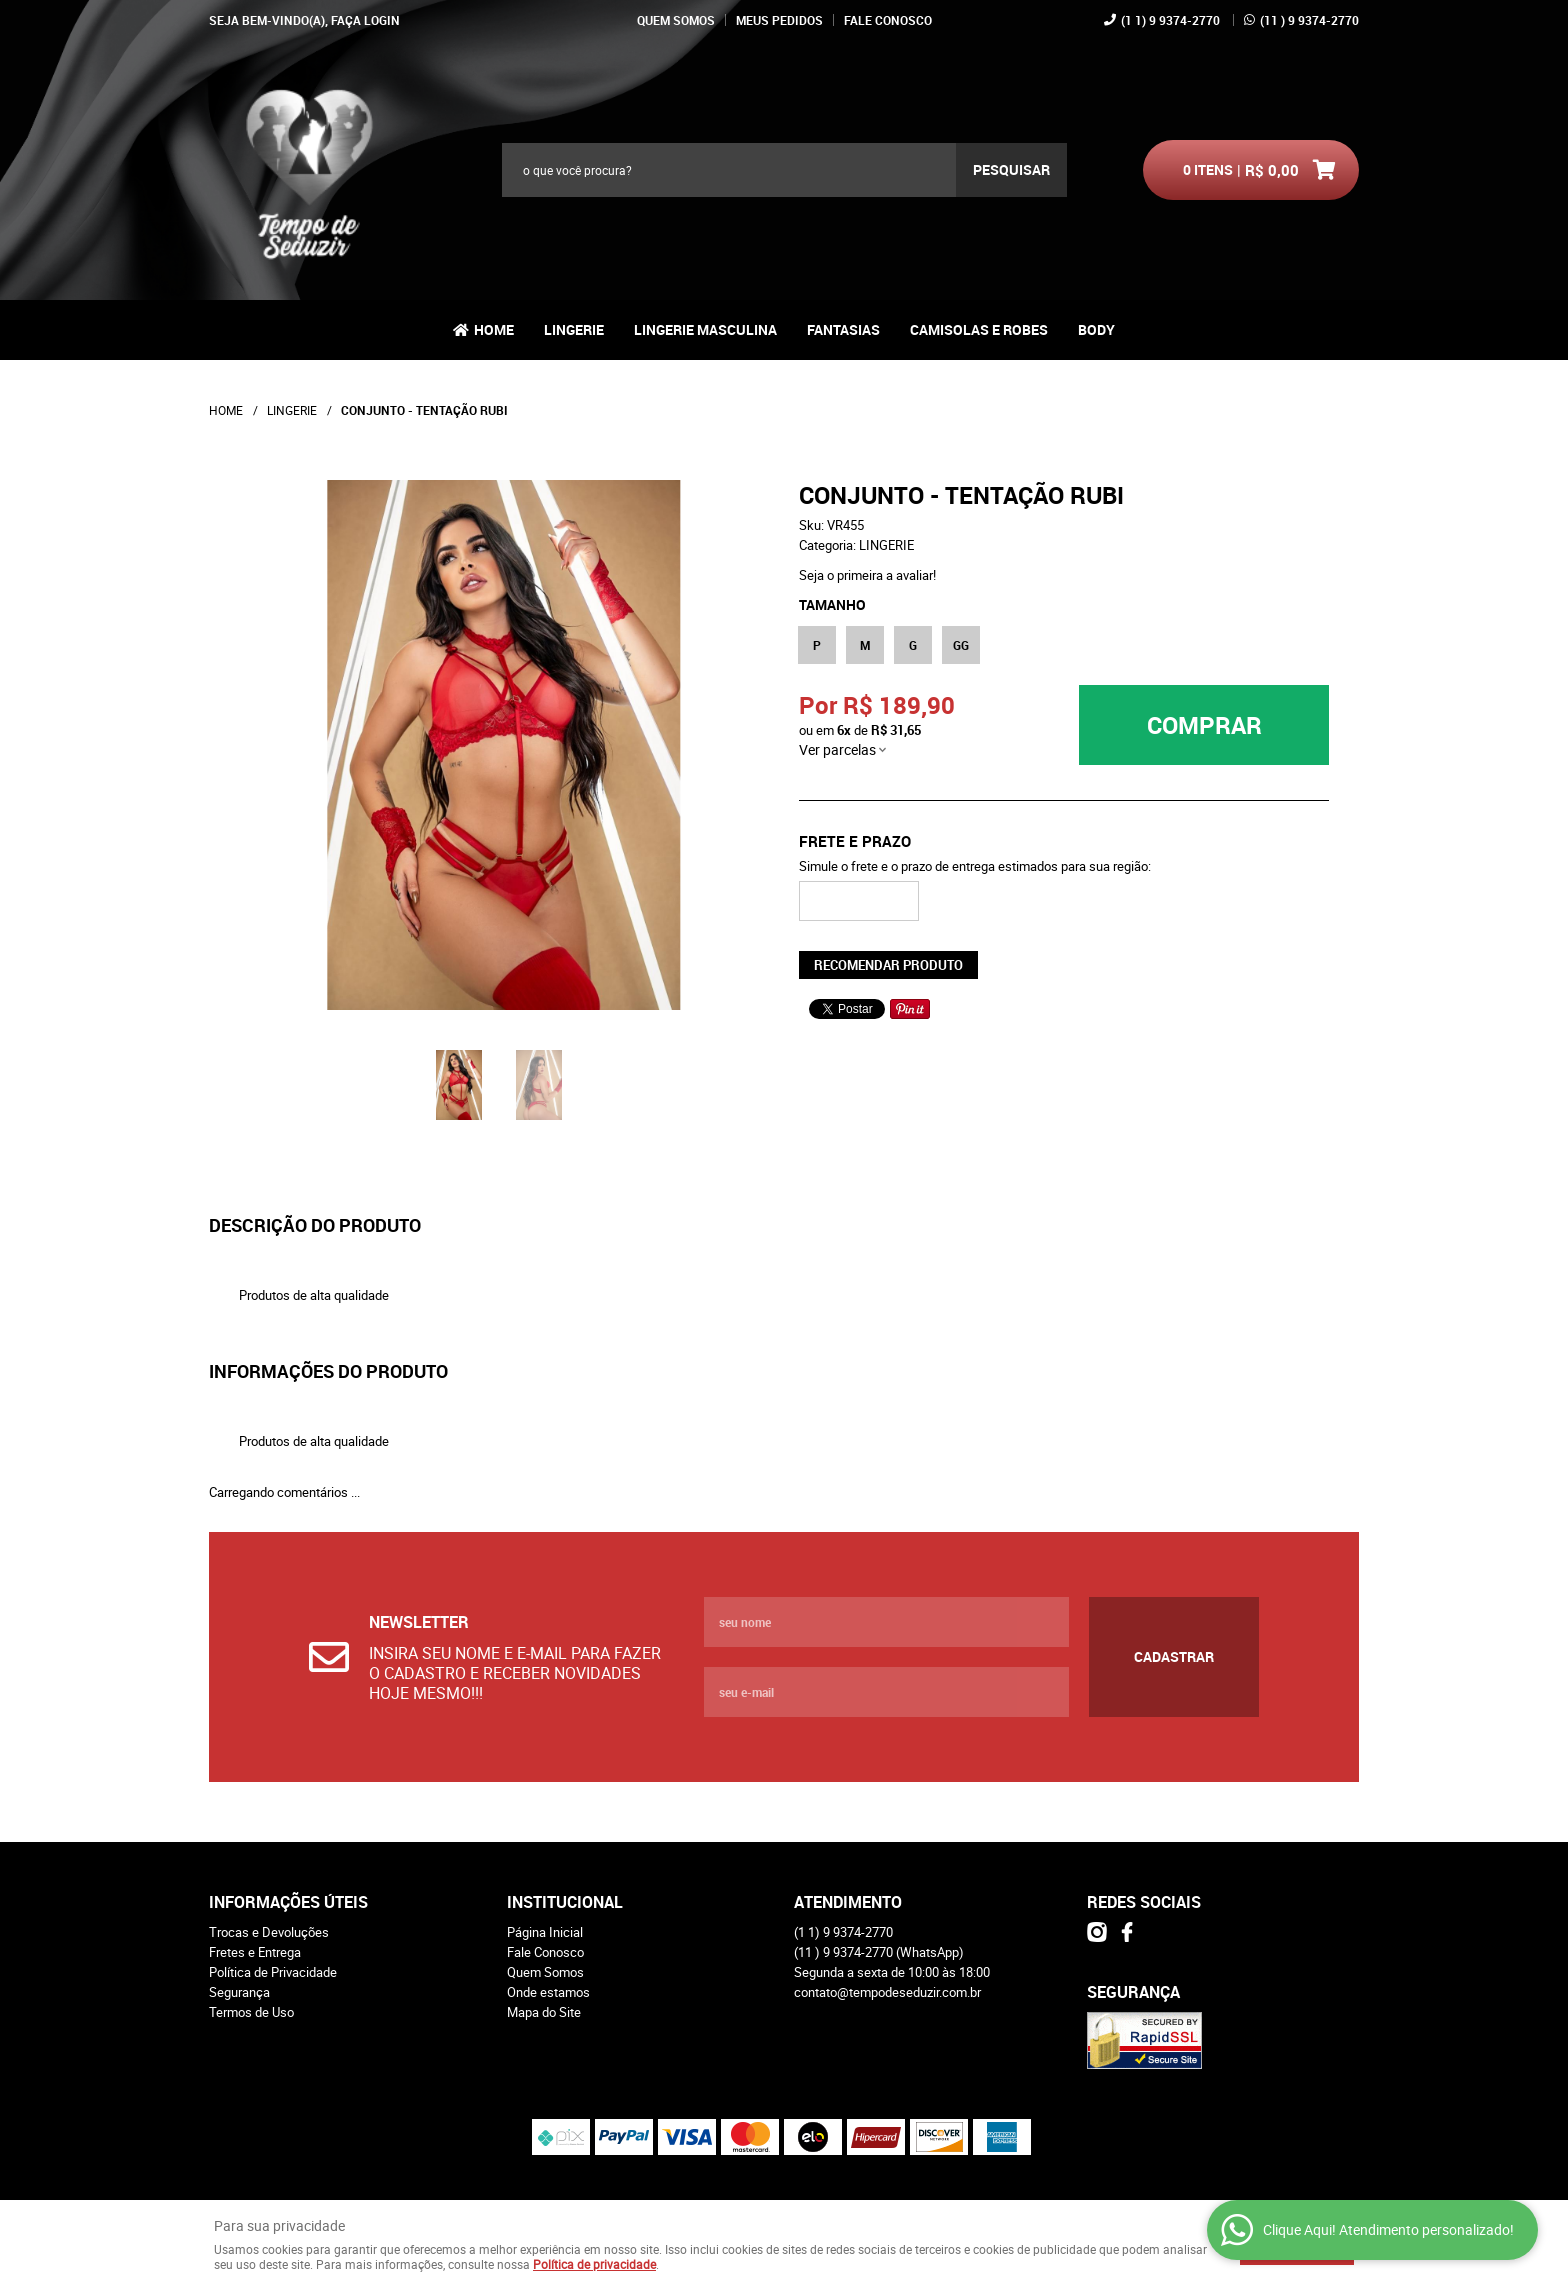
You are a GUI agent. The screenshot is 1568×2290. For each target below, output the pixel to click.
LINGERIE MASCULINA (705, 329)
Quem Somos (676, 20)
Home (494, 329)
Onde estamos (548, 1992)
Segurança (239, 1992)
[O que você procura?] (1011, 170)
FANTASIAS (843, 329)
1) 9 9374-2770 (1170, 20)
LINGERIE (574, 329)
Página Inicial (545, 1932)
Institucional (565, 1902)
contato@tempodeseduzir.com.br (887, 1992)
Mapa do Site (544, 2012)
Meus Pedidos (779, 20)
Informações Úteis (288, 1902)
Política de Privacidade (273, 1972)
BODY (1096, 329)
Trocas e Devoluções (269, 1932)
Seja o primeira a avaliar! (867, 575)
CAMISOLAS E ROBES (979, 329)
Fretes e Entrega (255, 1952)
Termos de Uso (251, 2012)
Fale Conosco (888, 20)
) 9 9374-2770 (1309, 20)
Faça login (365, 20)
